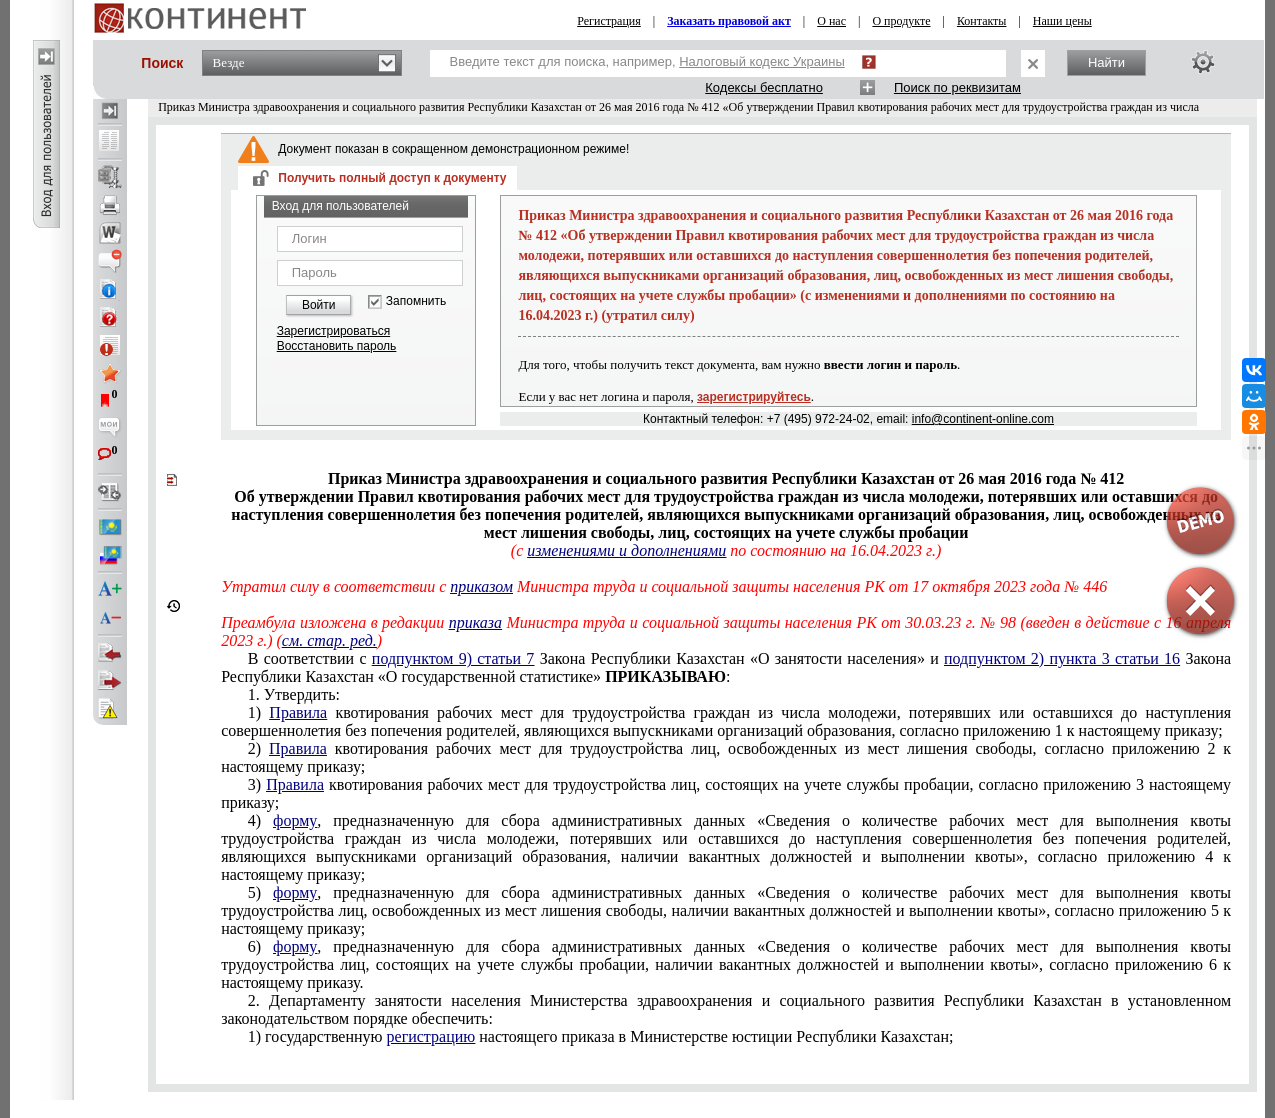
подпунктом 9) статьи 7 (453, 658)
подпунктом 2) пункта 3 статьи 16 (1062, 658)
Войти (319, 305)
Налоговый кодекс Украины (762, 61)
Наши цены (1062, 21)
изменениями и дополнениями (626, 550)
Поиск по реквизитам (957, 87)
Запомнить (416, 301)
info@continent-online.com (983, 419)
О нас (831, 21)
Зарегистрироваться (333, 331)
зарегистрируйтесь (754, 397)
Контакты (982, 21)
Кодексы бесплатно (764, 87)
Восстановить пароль (337, 346)
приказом (481, 586)
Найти (1106, 62)
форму (295, 820)
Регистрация (609, 21)
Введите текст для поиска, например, (647, 61)
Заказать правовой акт (729, 21)
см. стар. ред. (329, 640)
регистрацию (431, 1036)
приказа (475, 622)
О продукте (901, 21)
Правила (298, 712)
